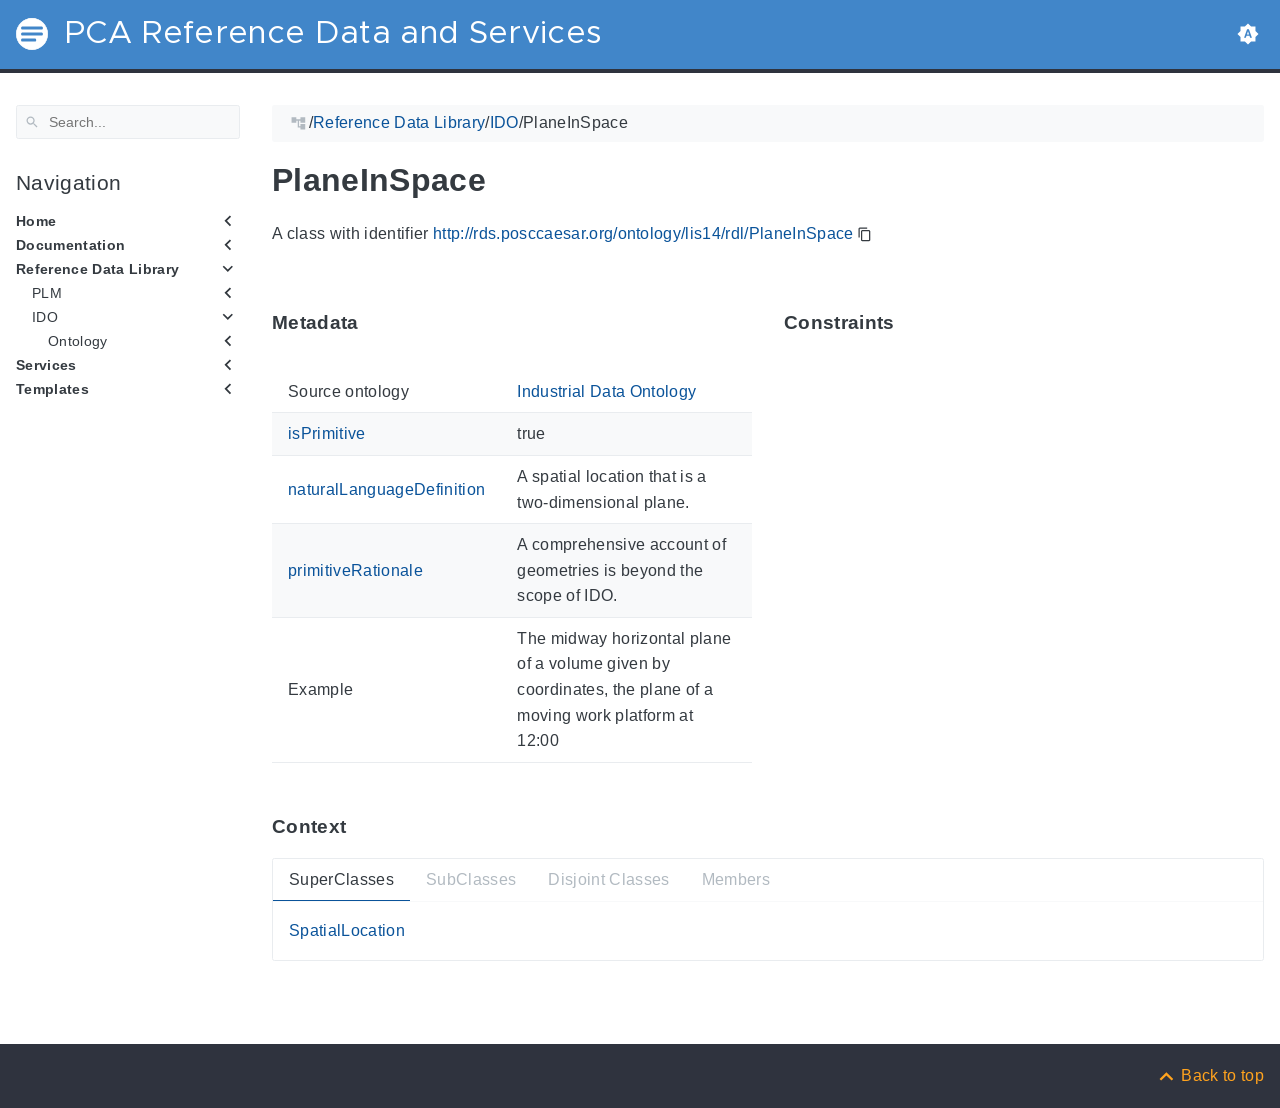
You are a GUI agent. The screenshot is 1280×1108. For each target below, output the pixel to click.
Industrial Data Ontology (606, 391)
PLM (47, 293)
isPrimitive (327, 433)
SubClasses (471, 879)
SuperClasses (341, 879)
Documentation (70, 245)
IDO (45, 317)
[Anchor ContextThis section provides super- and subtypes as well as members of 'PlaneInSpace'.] (361, 825)
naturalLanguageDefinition (386, 489)
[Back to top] (1210, 1075)
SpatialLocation (347, 930)
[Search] (128, 122)
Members (736, 879)
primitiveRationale (355, 569)
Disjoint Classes (608, 879)
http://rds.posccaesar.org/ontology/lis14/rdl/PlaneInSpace (643, 233)
